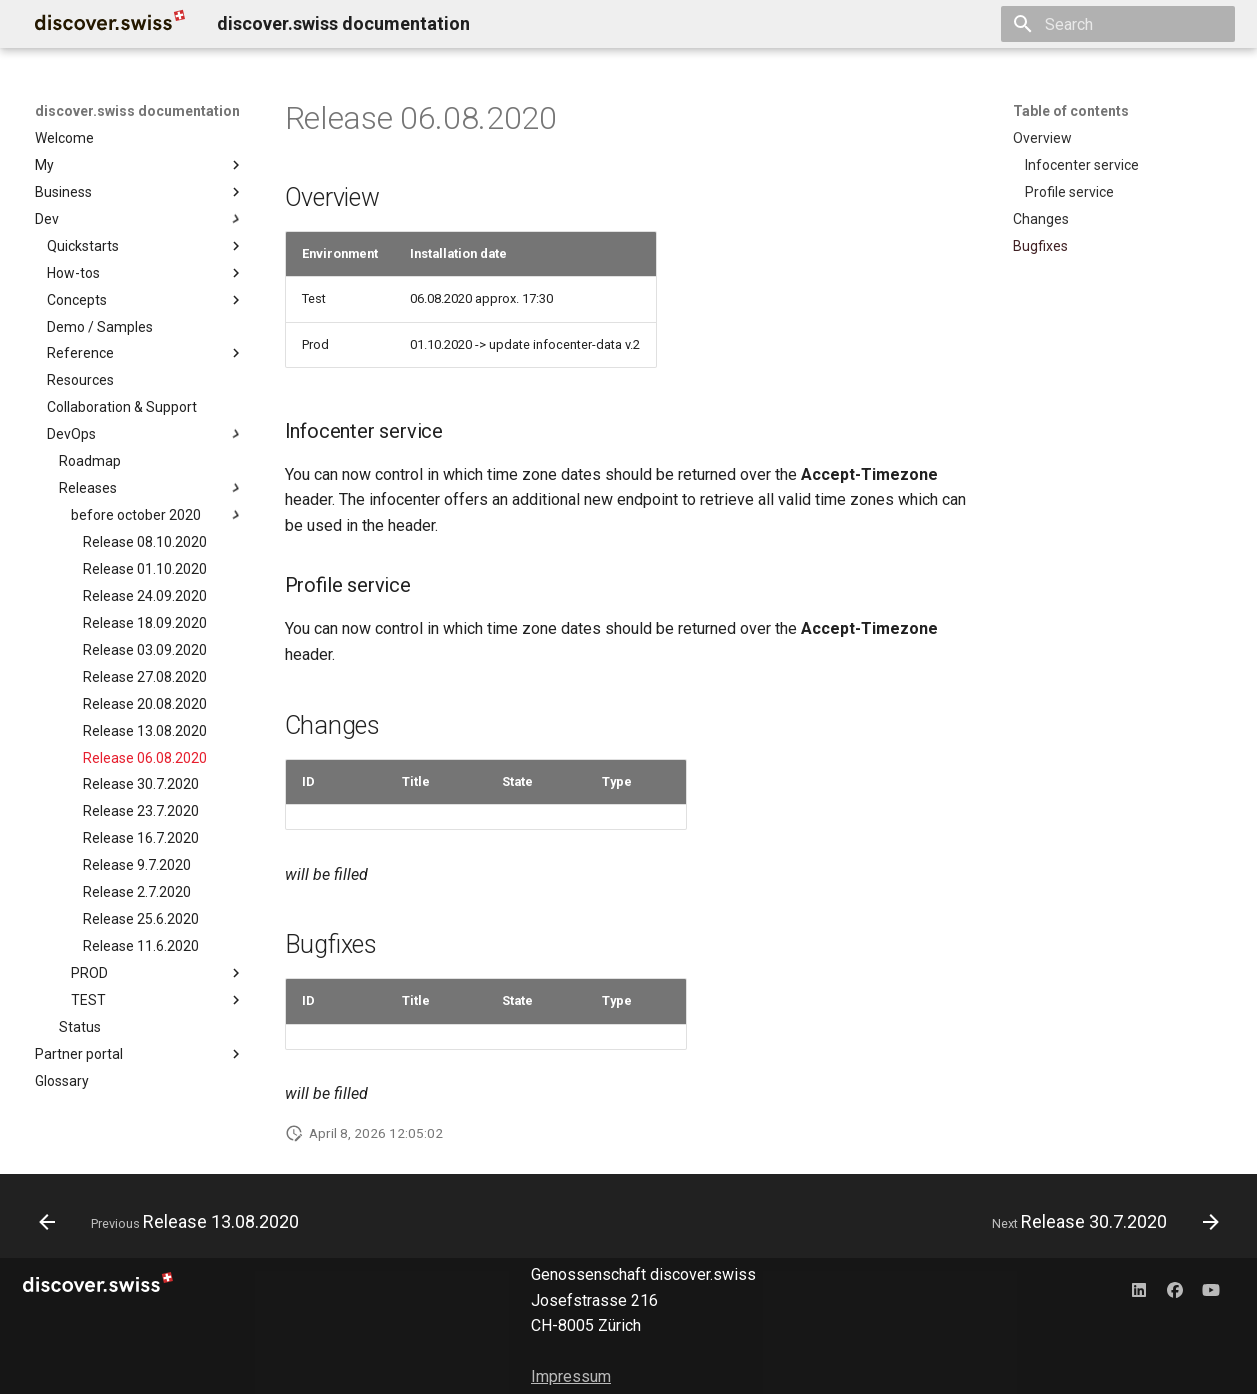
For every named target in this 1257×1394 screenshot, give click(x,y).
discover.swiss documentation (137, 111)
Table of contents (1071, 111)
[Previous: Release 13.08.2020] (174, 1222)
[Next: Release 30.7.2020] (1100, 1222)
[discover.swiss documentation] (110, 24)
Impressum (571, 1376)
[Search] (1118, 24)
